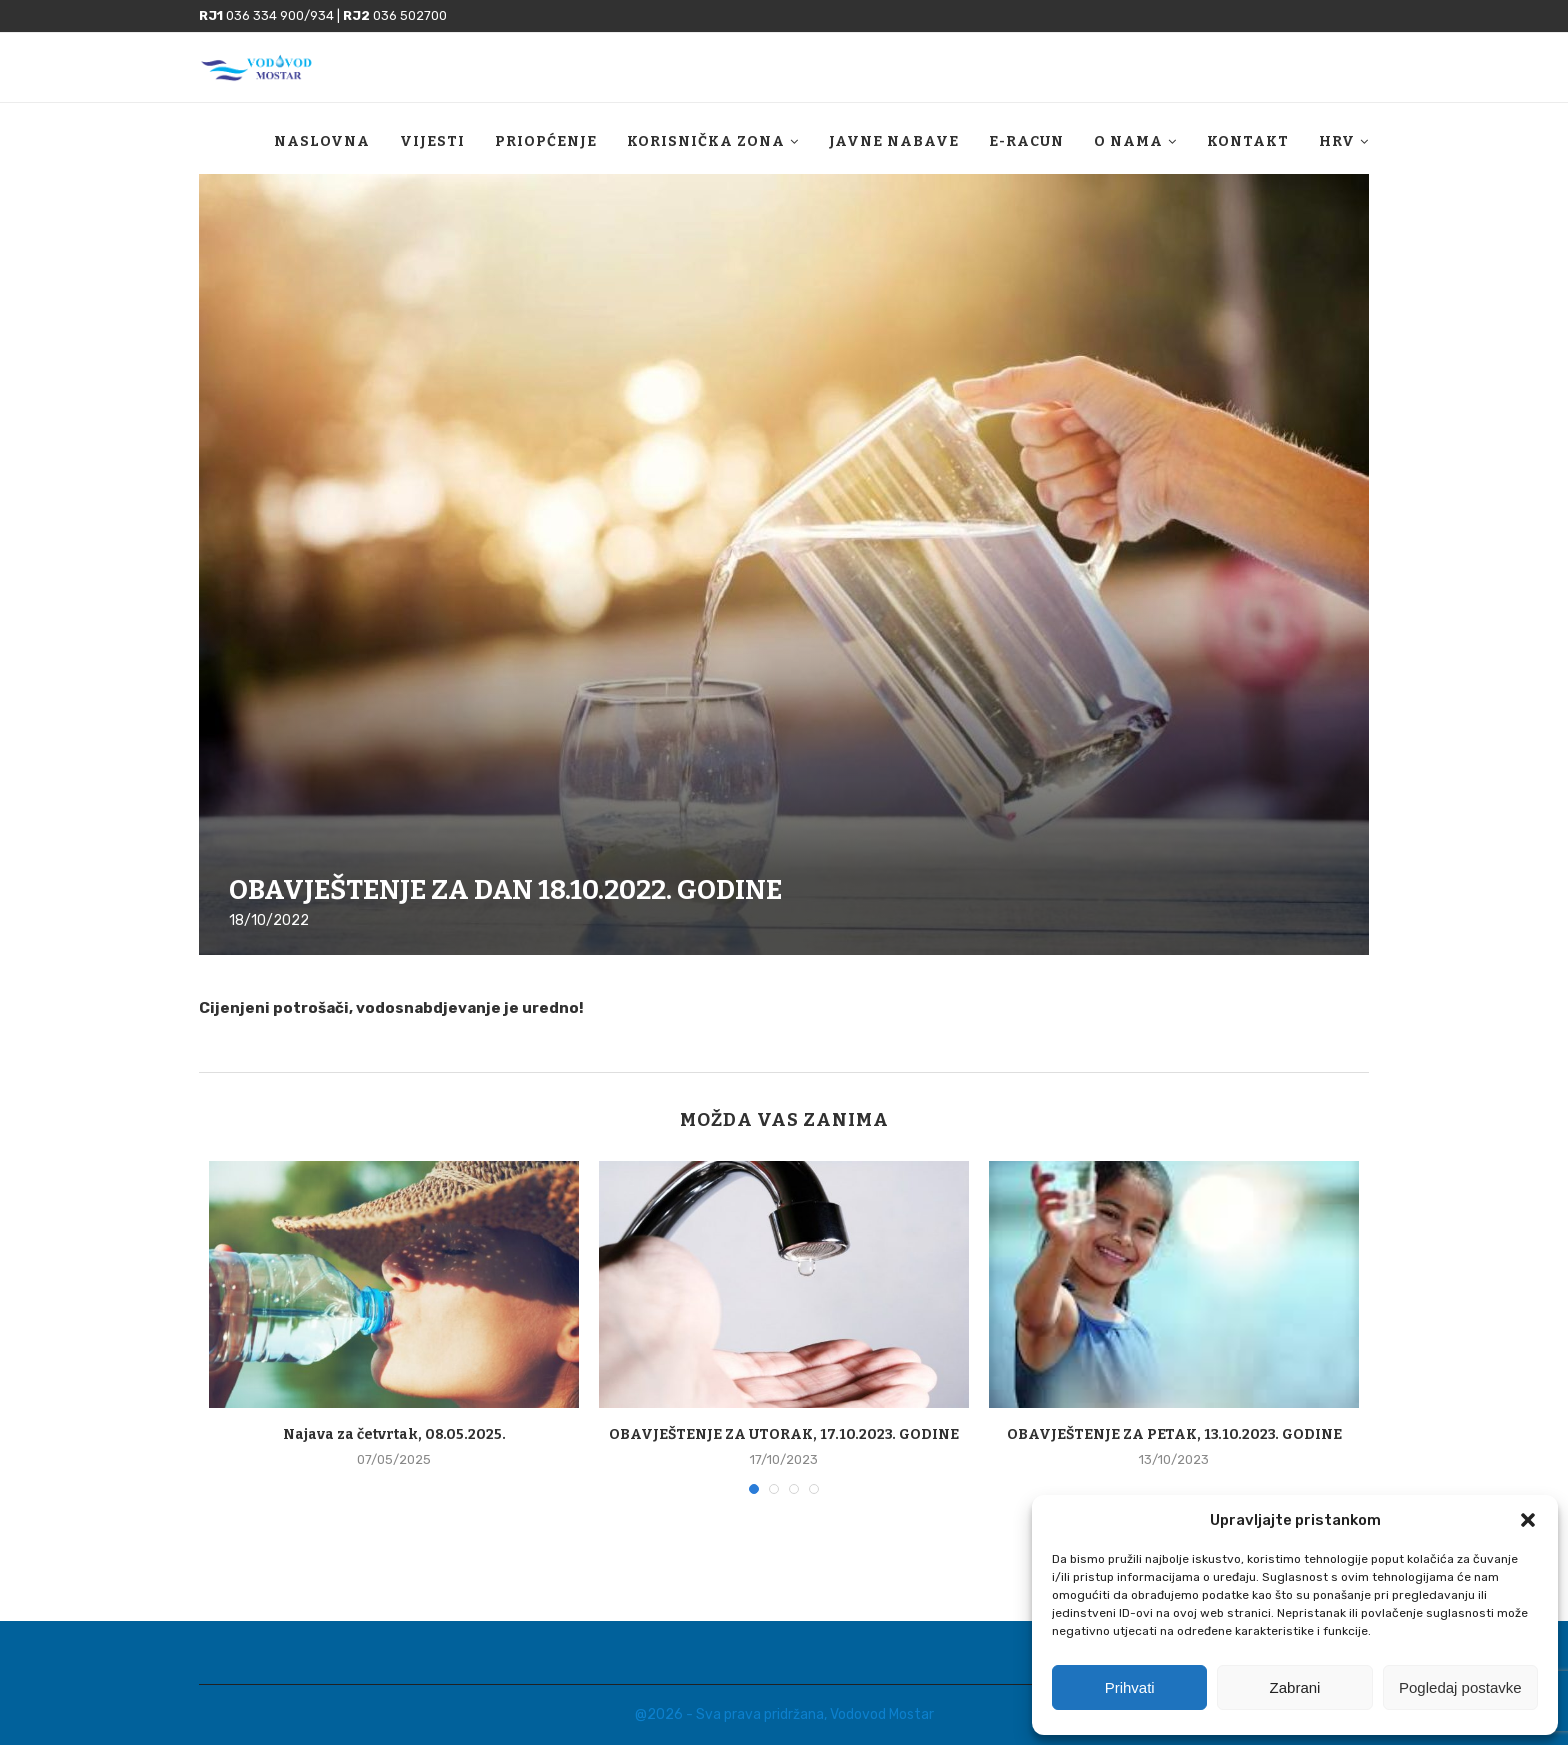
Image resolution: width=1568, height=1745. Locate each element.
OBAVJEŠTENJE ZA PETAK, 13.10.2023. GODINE (1174, 1434)
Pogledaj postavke (1460, 1687)
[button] (1528, 1520)
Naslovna (322, 152)
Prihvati (1130, 1687)
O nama (1128, 152)
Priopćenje (546, 152)
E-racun (1026, 152)
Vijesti (432, 152)
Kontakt (1248, 152)
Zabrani (1295, 1687)
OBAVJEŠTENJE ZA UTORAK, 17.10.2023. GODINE (784, 1434)
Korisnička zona (706, 152)
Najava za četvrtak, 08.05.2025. (394, 1434)
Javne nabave (894, 152)
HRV (1337, 152)
